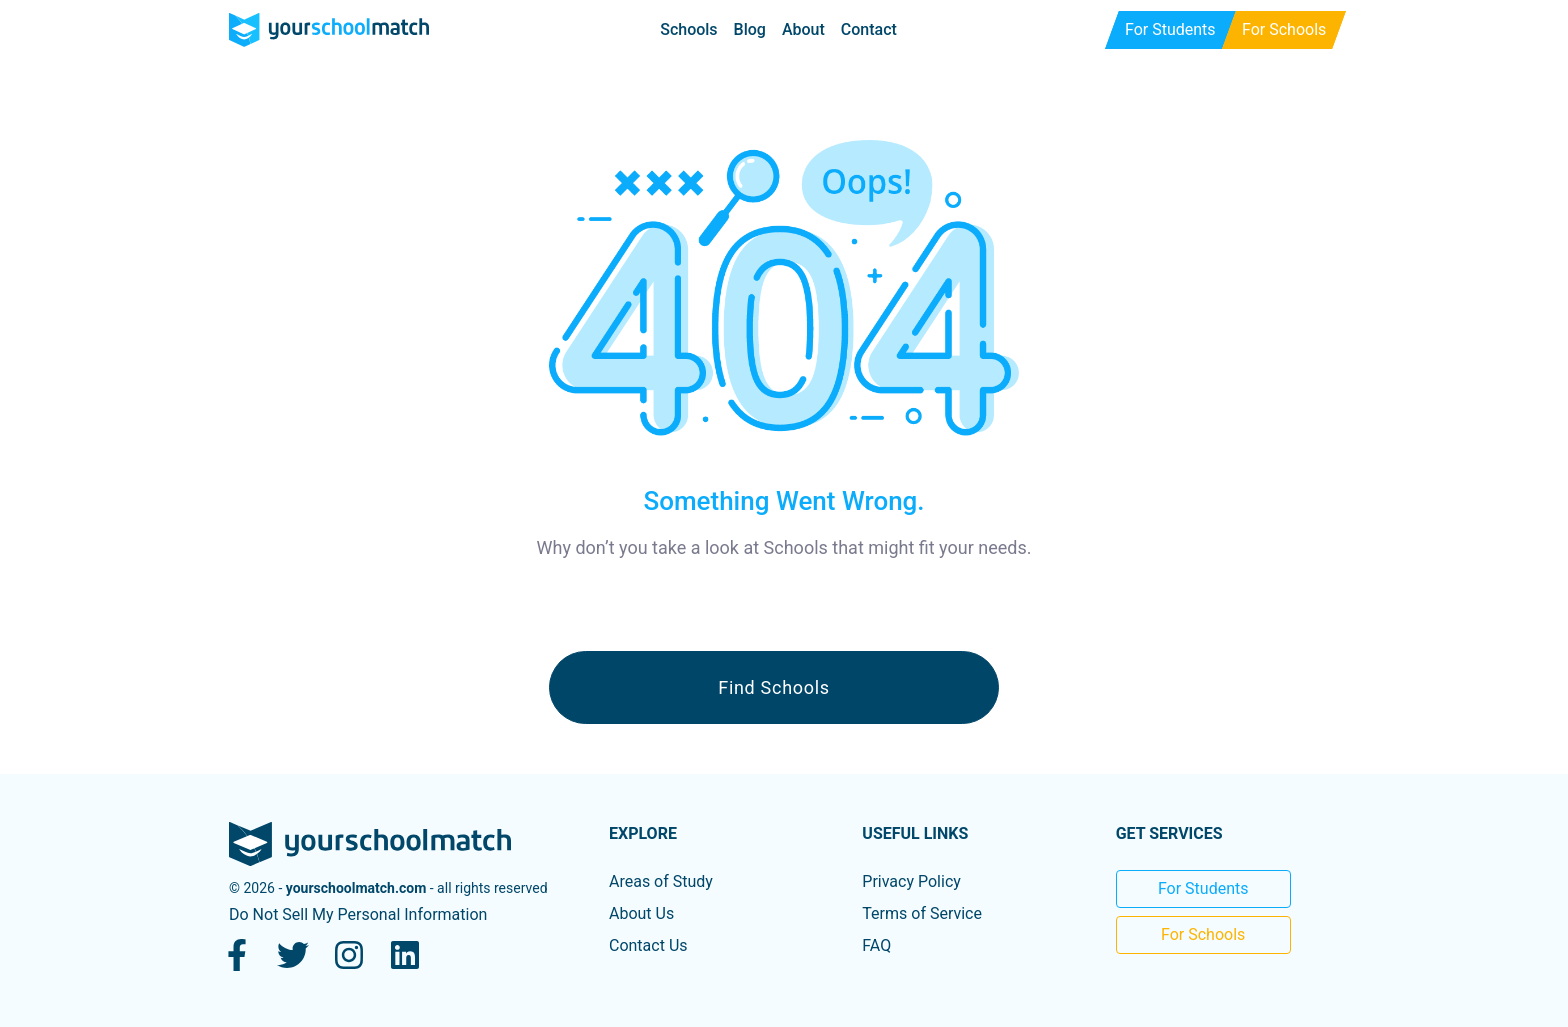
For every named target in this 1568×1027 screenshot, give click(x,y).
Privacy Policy (911, 881)
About (803, 29)
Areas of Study (661, 881)
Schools (688, 29)
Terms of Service (922, 913)
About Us (641, 913)
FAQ (876, 945)
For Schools (1203, 934)
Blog (750, 29)
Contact (869, 29)
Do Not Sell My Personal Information (358, 914)
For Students (1203, 888)
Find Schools (774, 687)
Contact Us (648, 945)
